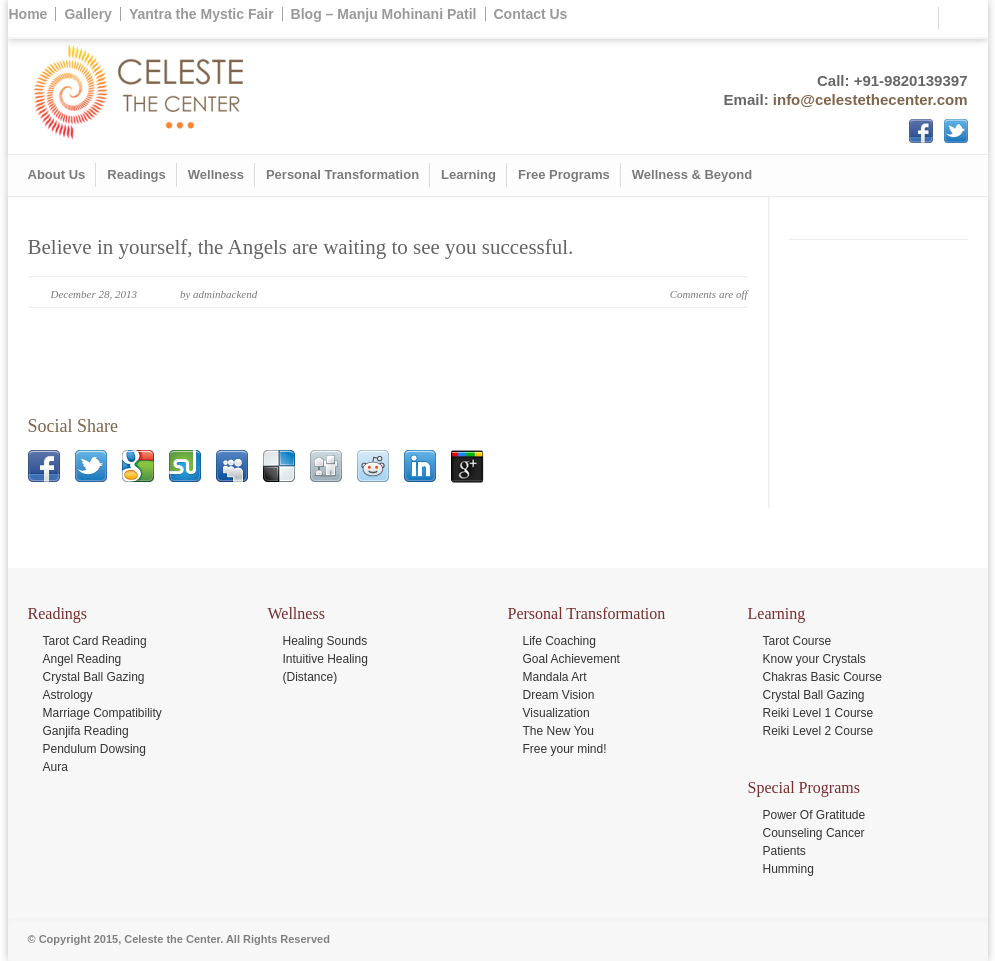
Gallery (87, 14)
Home (28, 14)
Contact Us (531, 14)
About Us (57, 174)
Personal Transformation (342, 174)
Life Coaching (559, 641)
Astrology (68, 695)
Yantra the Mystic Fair (201, 14)
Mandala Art (555, 677)
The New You (558, 731)
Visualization (556, 713)
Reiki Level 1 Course (818, 713)
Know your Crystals (814, 659)
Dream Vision (559, 695)
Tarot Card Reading (95, 641)
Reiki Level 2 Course (818, 731)
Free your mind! (565, 749)
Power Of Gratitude (814, 815)
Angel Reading (82, 659)
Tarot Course (797, 641)
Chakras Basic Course (822, 677)
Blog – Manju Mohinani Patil (384, 14)
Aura (55, 767)
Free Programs (564, 174)
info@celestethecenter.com (870, 99)
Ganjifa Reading (86, 731)
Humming (788, 869)
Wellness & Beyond (692, 174)
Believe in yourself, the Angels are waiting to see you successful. (301, 247)
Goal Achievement (571, 659)
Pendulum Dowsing (94, 749)
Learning (468, 174)
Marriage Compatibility (102, 713)
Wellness (216, 174)
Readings (136, 174)
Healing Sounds (325, 641)
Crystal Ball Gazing (94, 677)
